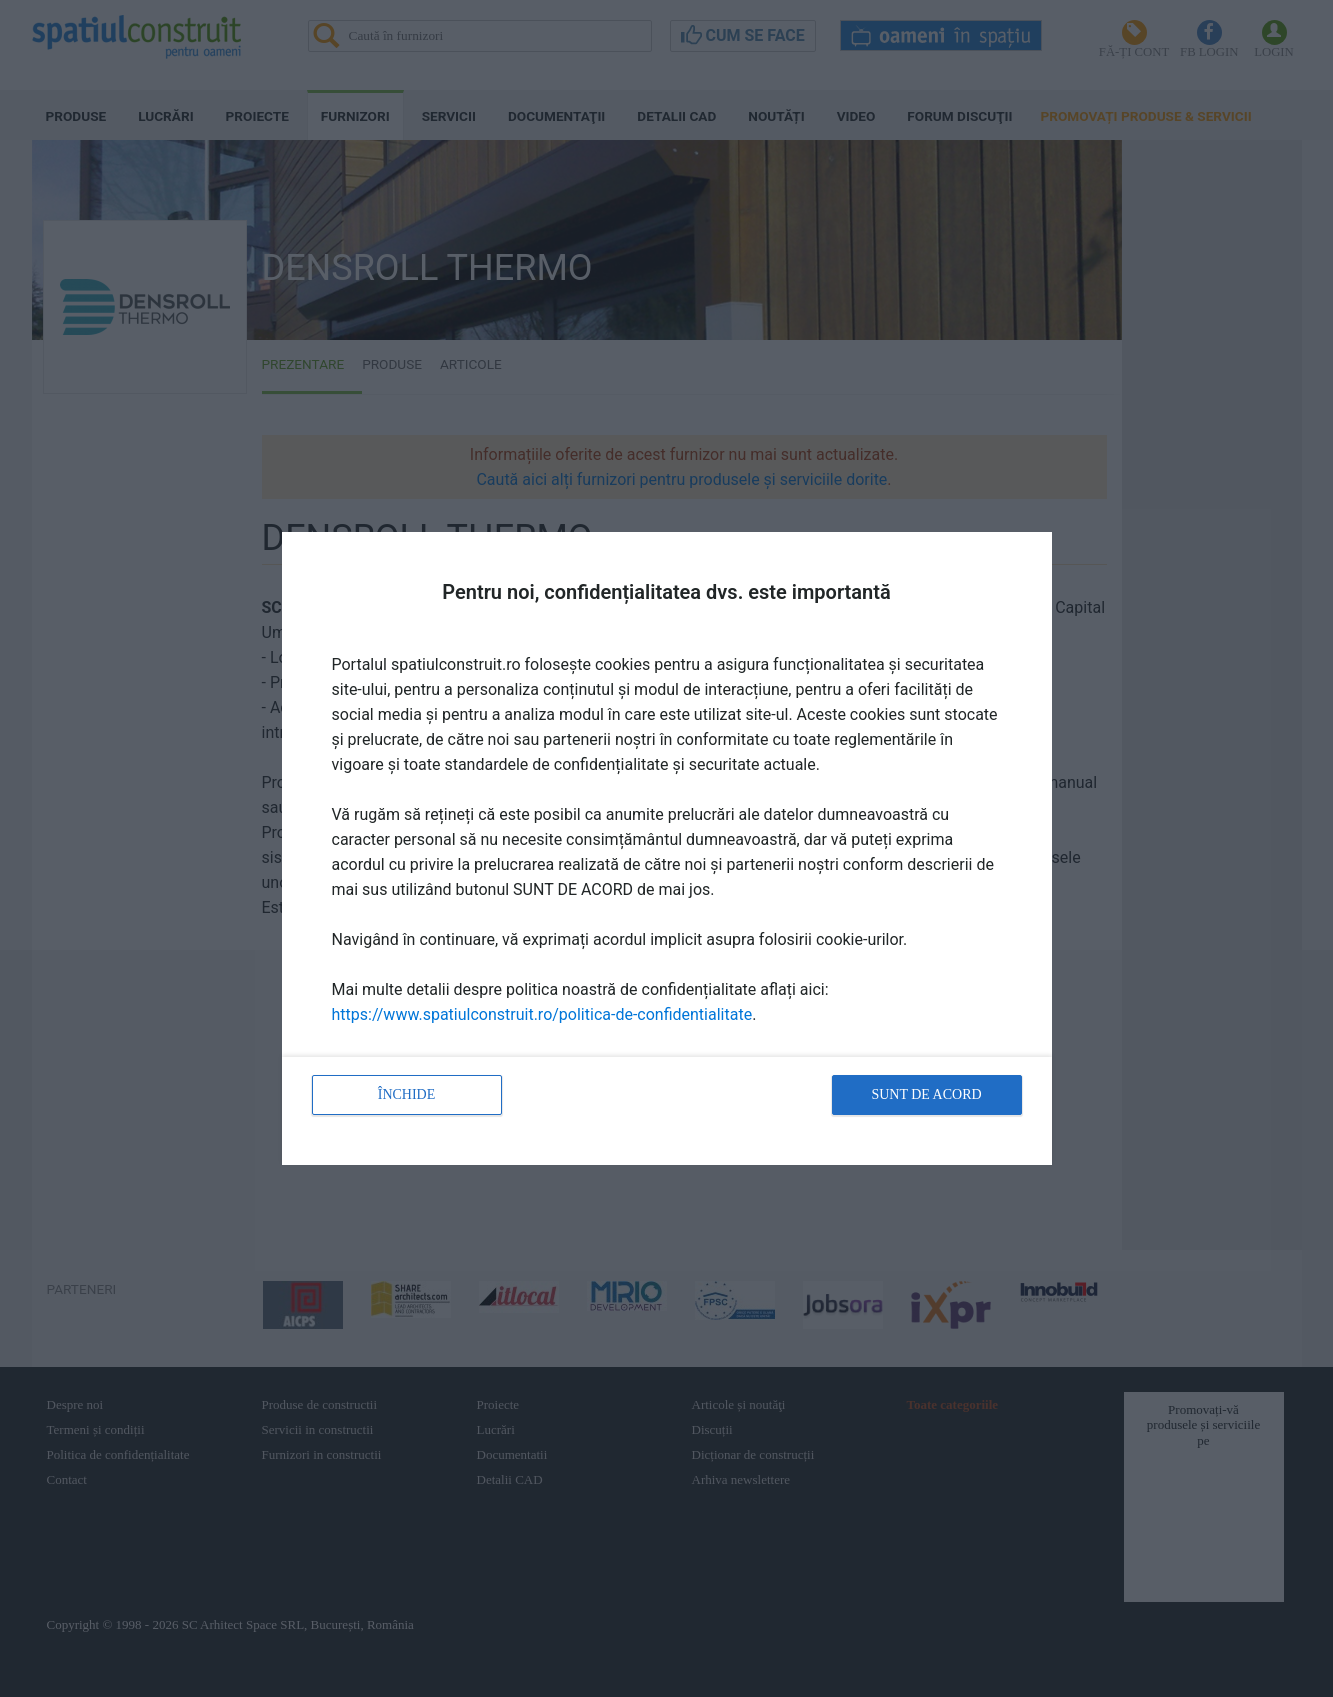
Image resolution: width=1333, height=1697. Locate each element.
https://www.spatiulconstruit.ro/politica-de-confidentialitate (542, 1014)
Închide (407, 1094)
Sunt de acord (926, 1094)
